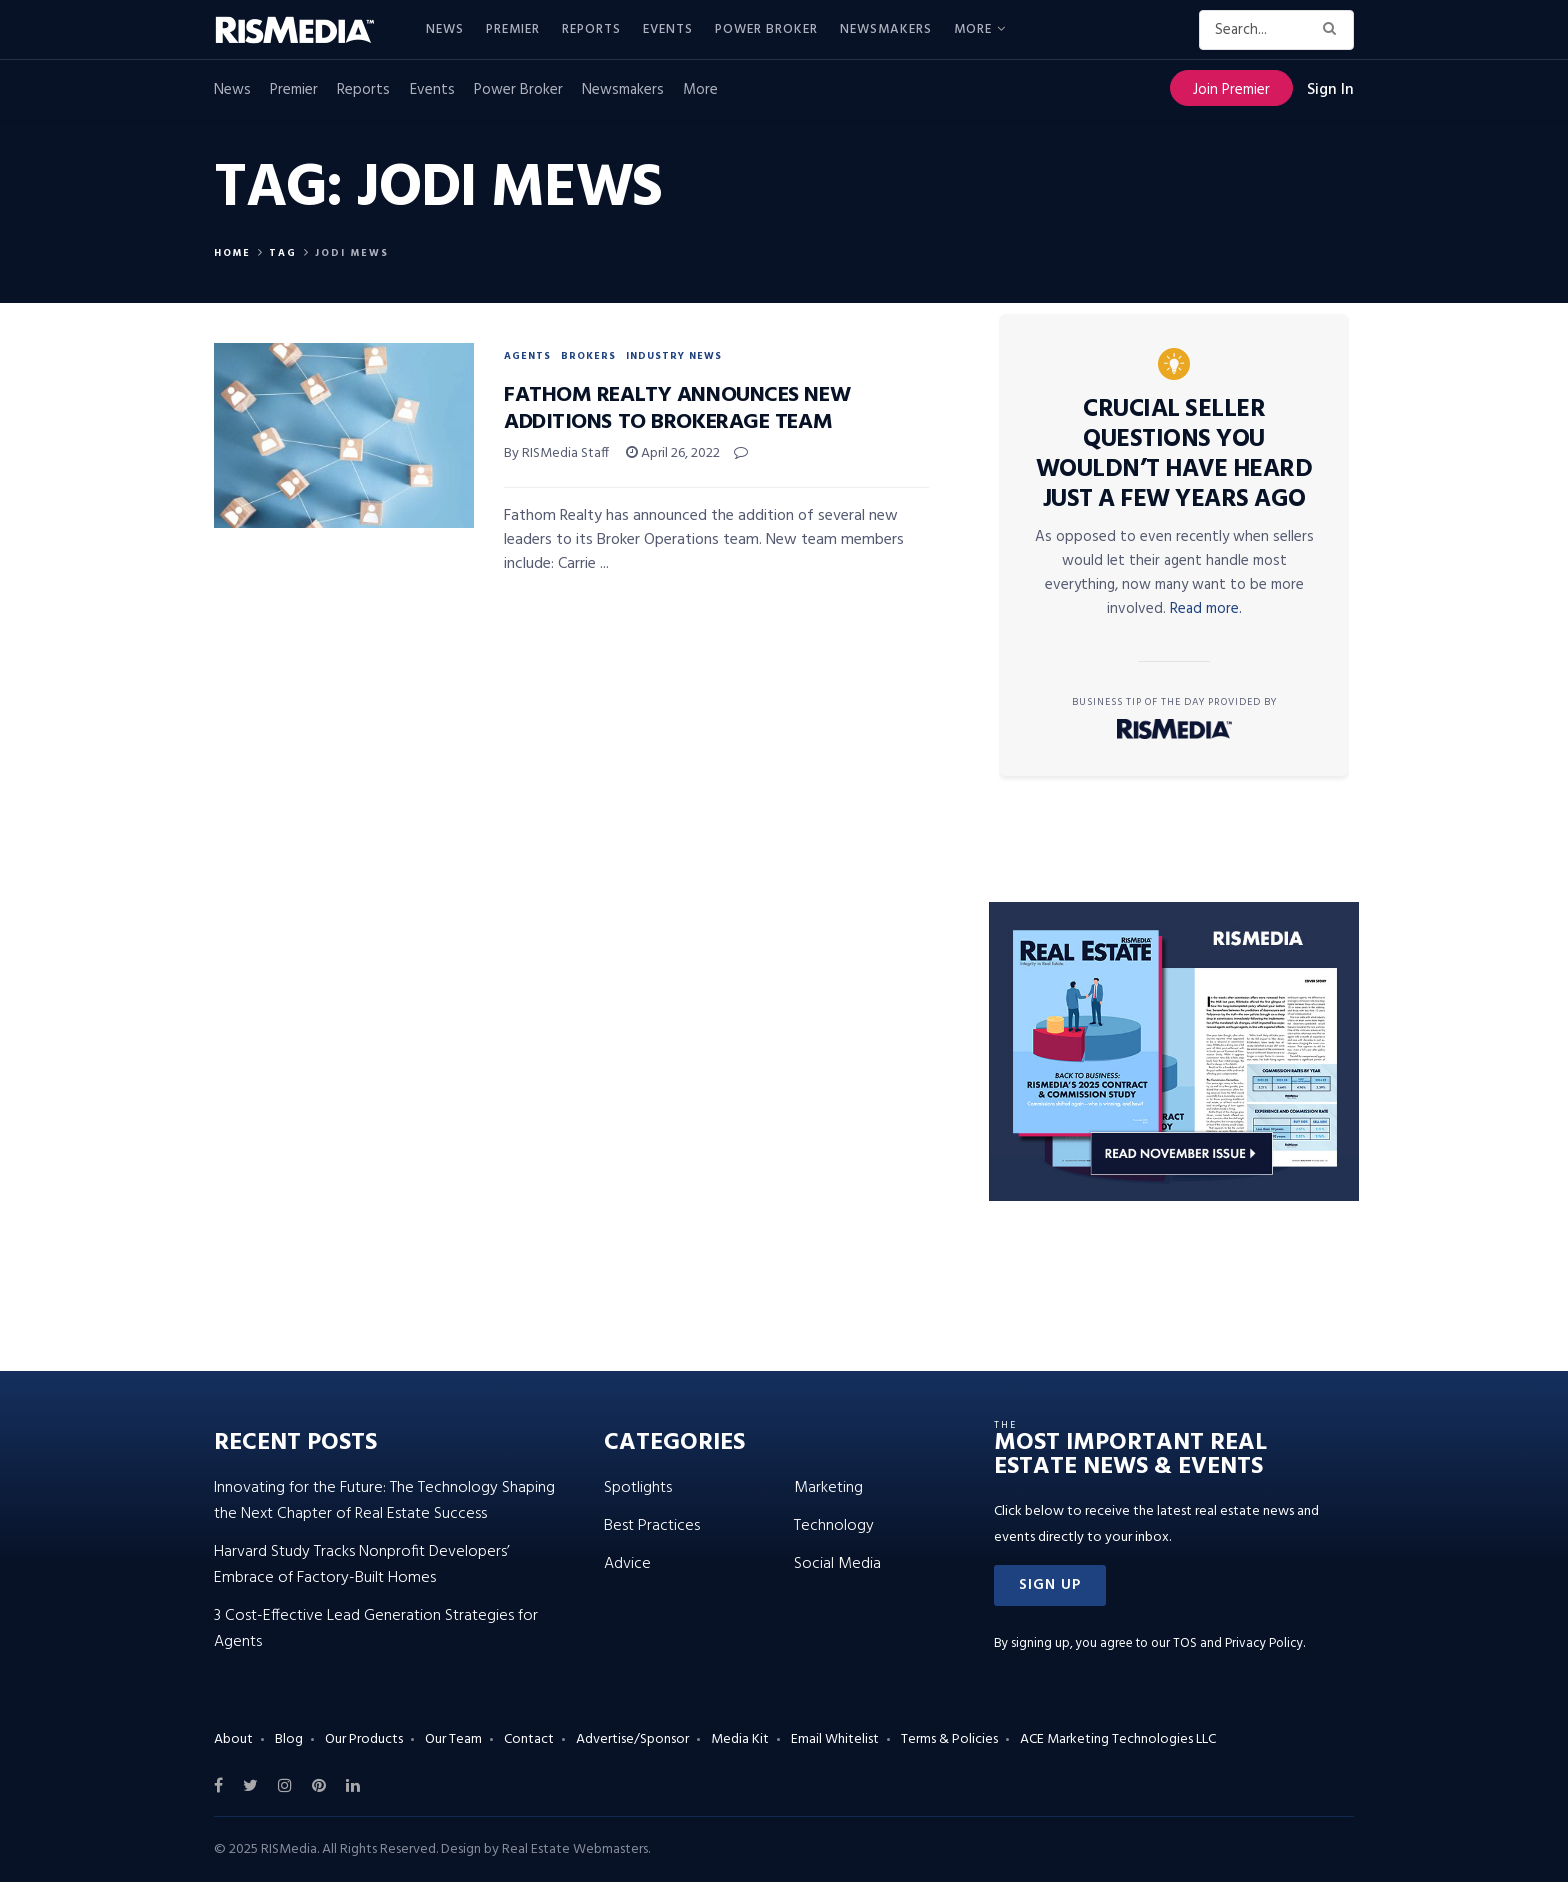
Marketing (828, 1488)
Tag (283, 253)
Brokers (588, 356)
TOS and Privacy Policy (1238, 1643)
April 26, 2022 (673, 453)
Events (668, 29)
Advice (627, 1564)
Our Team (453, 1739)
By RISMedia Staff (556, 453)
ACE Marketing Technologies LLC (1118, 1739)
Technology (834, 1526)
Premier (513, 29)
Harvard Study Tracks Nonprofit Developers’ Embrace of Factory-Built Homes (362, 1565)
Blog (289, 1739)
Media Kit (740, 1739)
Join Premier (1231, 90)
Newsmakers (886, 29)
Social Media (837, 1564)
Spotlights (638, 1488)
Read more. (1206, 609)
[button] (1050, 1585)
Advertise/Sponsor (632, 1739)
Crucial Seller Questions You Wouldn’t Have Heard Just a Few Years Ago (1174, 455)
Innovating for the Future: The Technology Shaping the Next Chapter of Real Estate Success (384, 1501)
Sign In (1330, 90)
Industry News (674, 356)
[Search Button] (1333, 30)
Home (232, 253)
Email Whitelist (835, 1739)
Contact (529, 1739)
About (233, 1739)
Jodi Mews (352, 253)
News (445, 29)
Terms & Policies (949, 1739)
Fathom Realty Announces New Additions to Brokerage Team (677, 408)
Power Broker (766, 29)
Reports (591, 29)
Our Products (364, 1739)
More (973, 29)
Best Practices (652, 1526)
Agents (527, 356)
